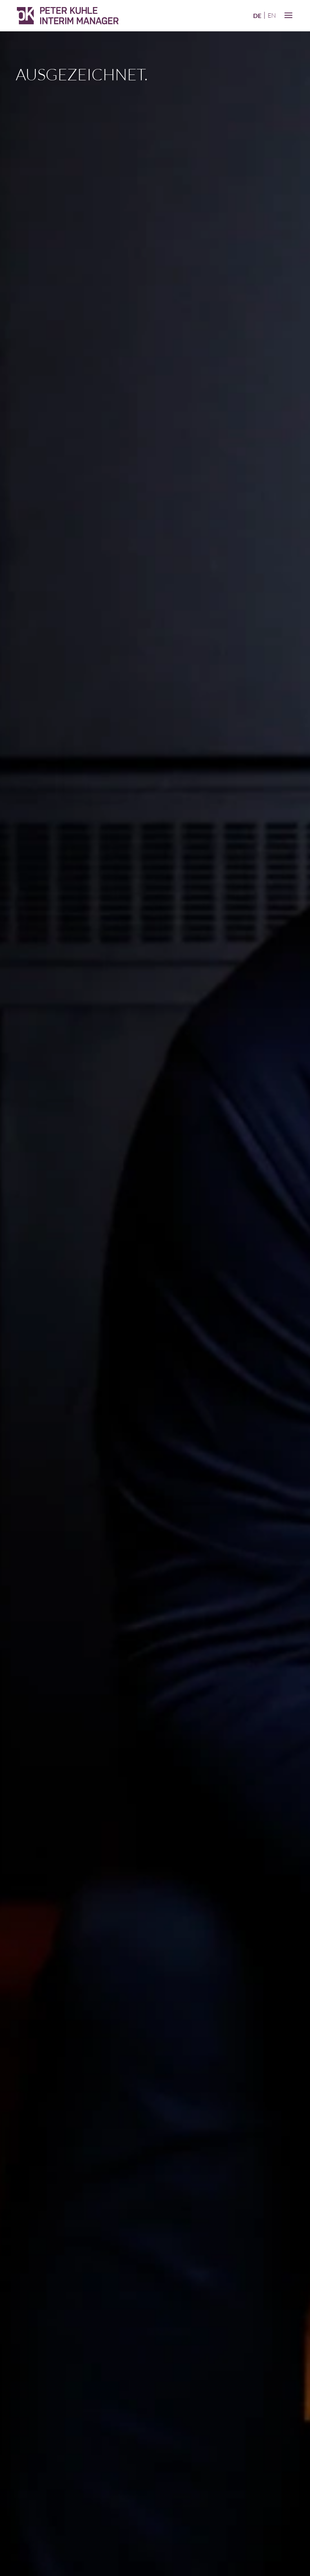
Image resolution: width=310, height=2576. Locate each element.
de (257, 15)
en (272, 15)
